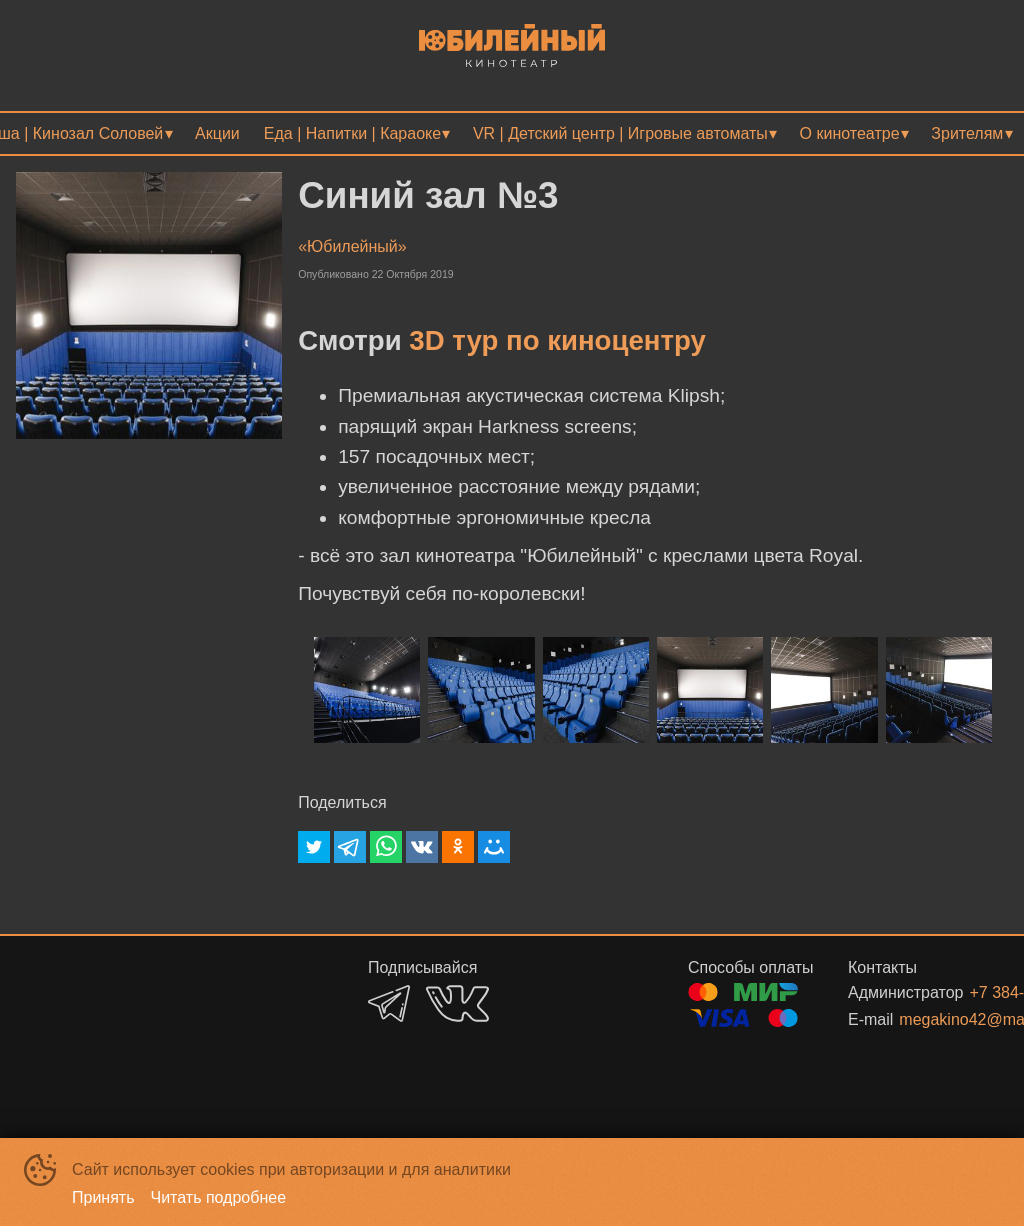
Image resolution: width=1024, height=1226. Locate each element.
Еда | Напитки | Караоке (352, 133)
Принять (103, 1197)
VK (457, 1003)
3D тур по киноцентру (557, 340)
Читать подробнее (219, 1197)
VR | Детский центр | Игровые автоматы (620, 133)
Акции (217, 133)
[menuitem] (217, 133)
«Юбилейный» (352, 246)
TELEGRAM (389, 1003)
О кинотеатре (850, 133)
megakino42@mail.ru (929, 1019)
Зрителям (967, 133)
